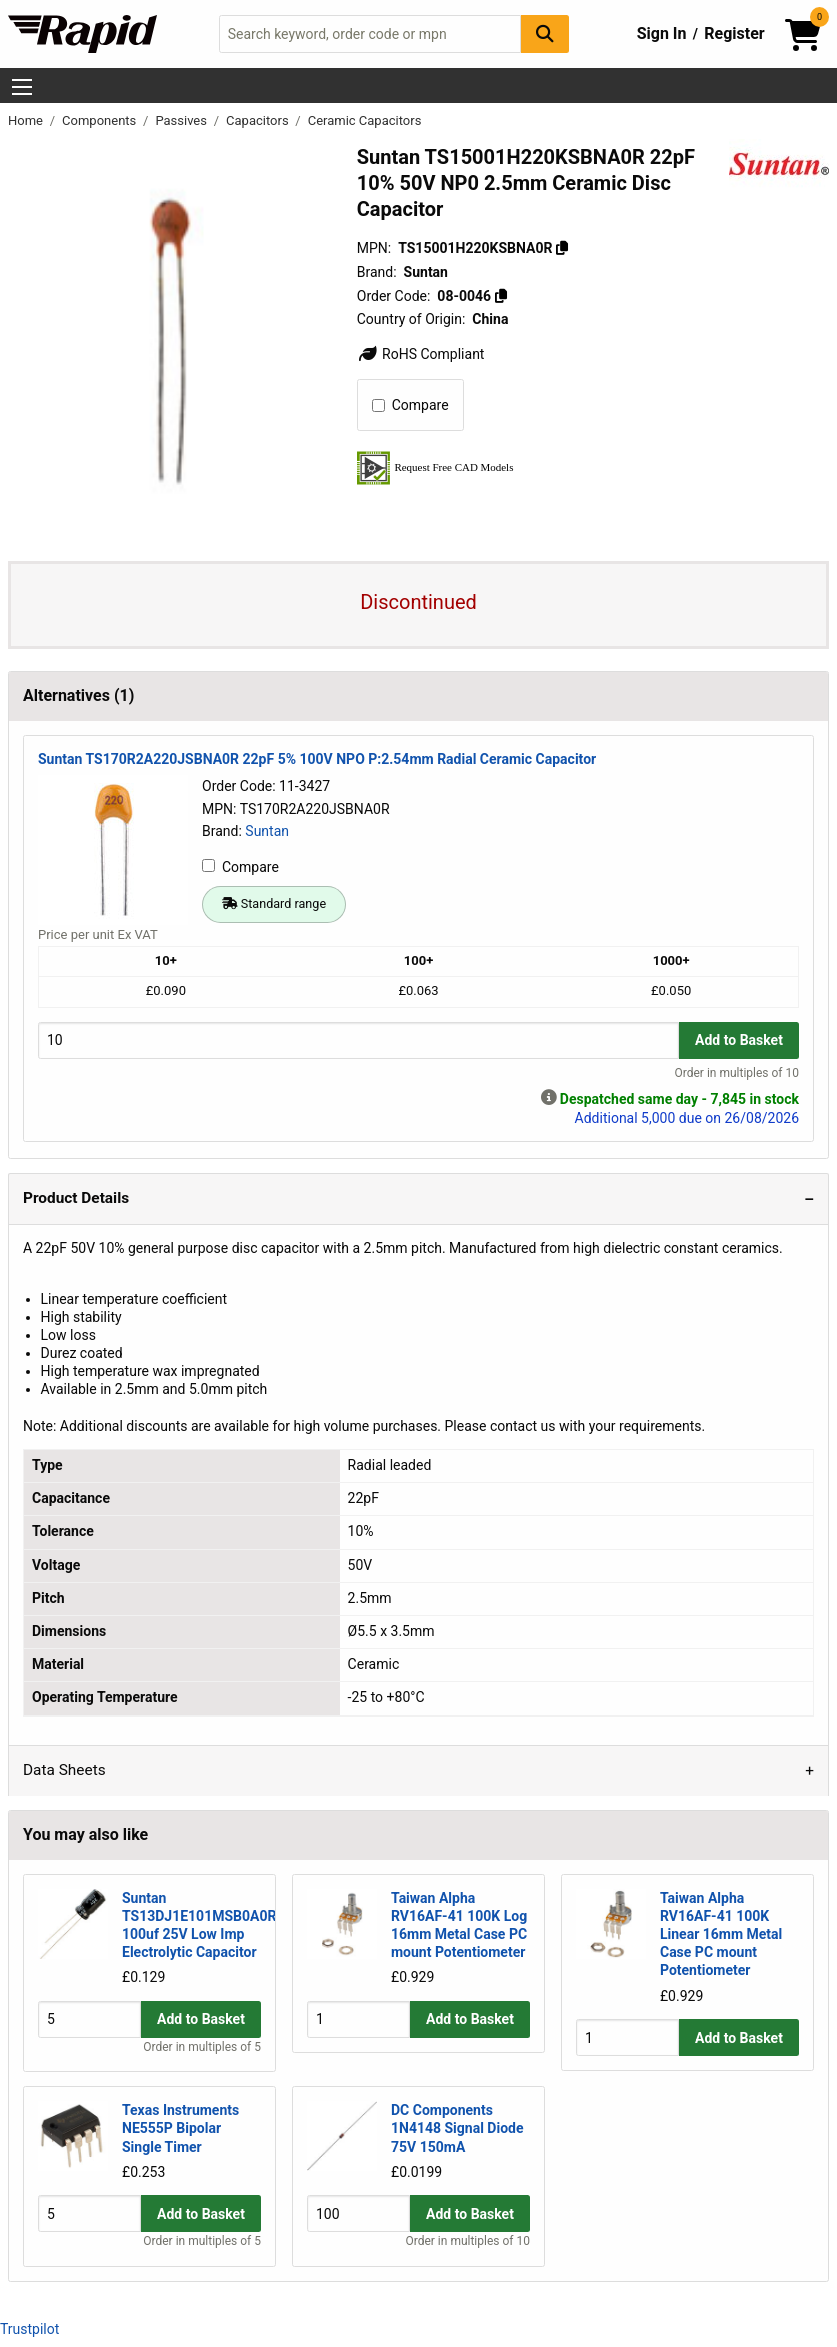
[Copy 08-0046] (501, 296)
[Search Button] (545, 33)
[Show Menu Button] (22, 87)
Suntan (267, 831)
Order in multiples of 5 (202, 2048)
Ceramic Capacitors (365, 120)
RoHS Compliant (421, 354)
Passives (182, 120)
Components (100, 120)
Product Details (76, 1198)
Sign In (662, 33)
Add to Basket (739, 1040)
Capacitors (259, 120)
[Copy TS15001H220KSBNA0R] (562, 248)
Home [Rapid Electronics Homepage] (27, 120)
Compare (410, 405)
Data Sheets (64, 1770)
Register (734, 33)
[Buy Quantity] (358, 1040)
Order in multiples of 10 (737, 1073)
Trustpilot (29, 2329)
